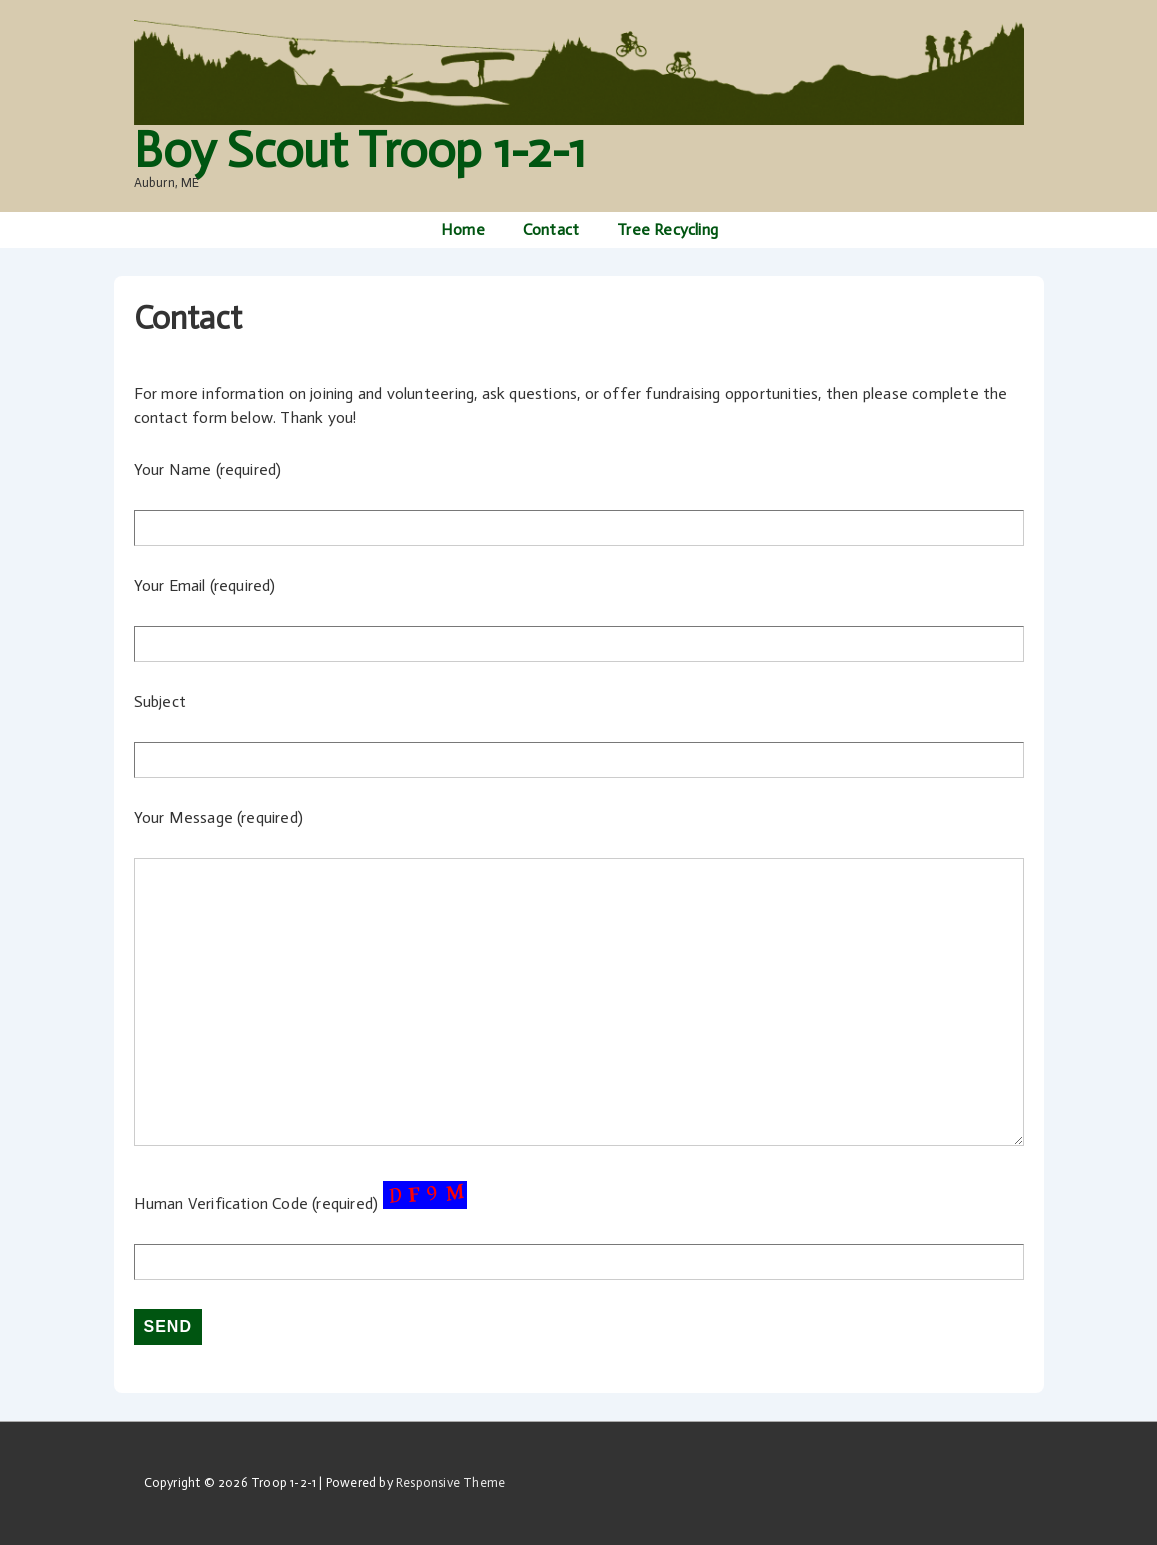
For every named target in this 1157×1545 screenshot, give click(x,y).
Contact (551, 229)
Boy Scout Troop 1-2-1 (359, 150)
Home (463, 229)
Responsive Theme (450, 1482)
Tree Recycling (667, 229)
